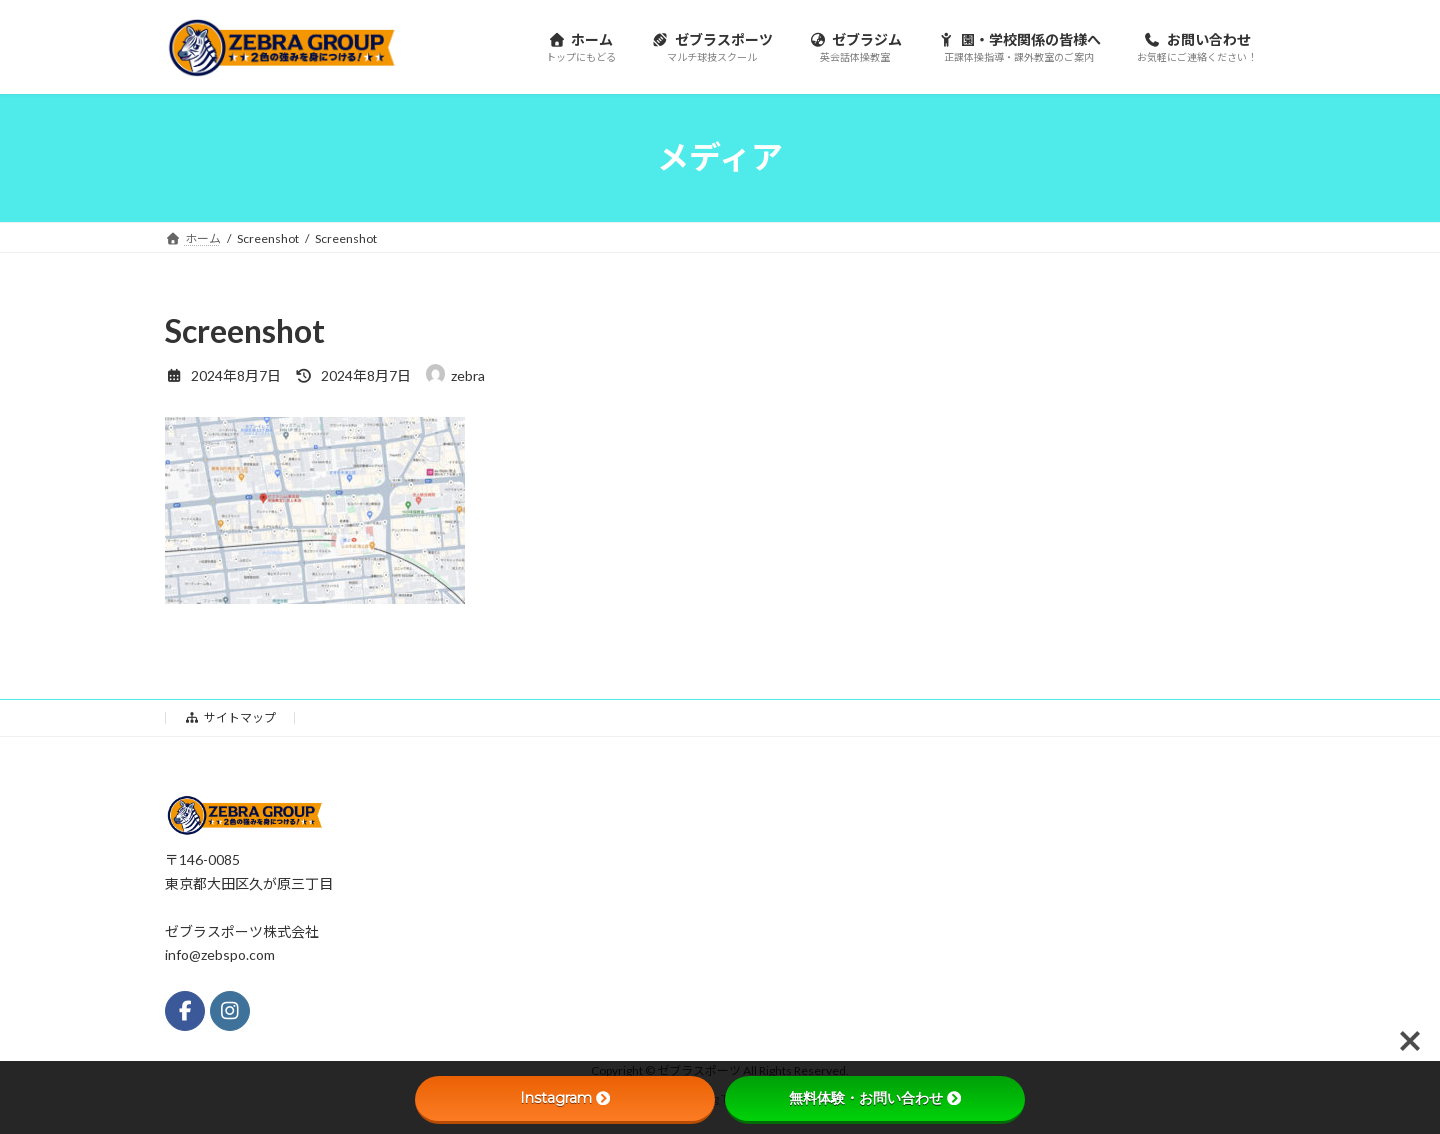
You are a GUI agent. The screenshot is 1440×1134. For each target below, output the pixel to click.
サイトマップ (230, 717)
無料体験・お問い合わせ (875, 1098)
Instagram (565, 1098)
